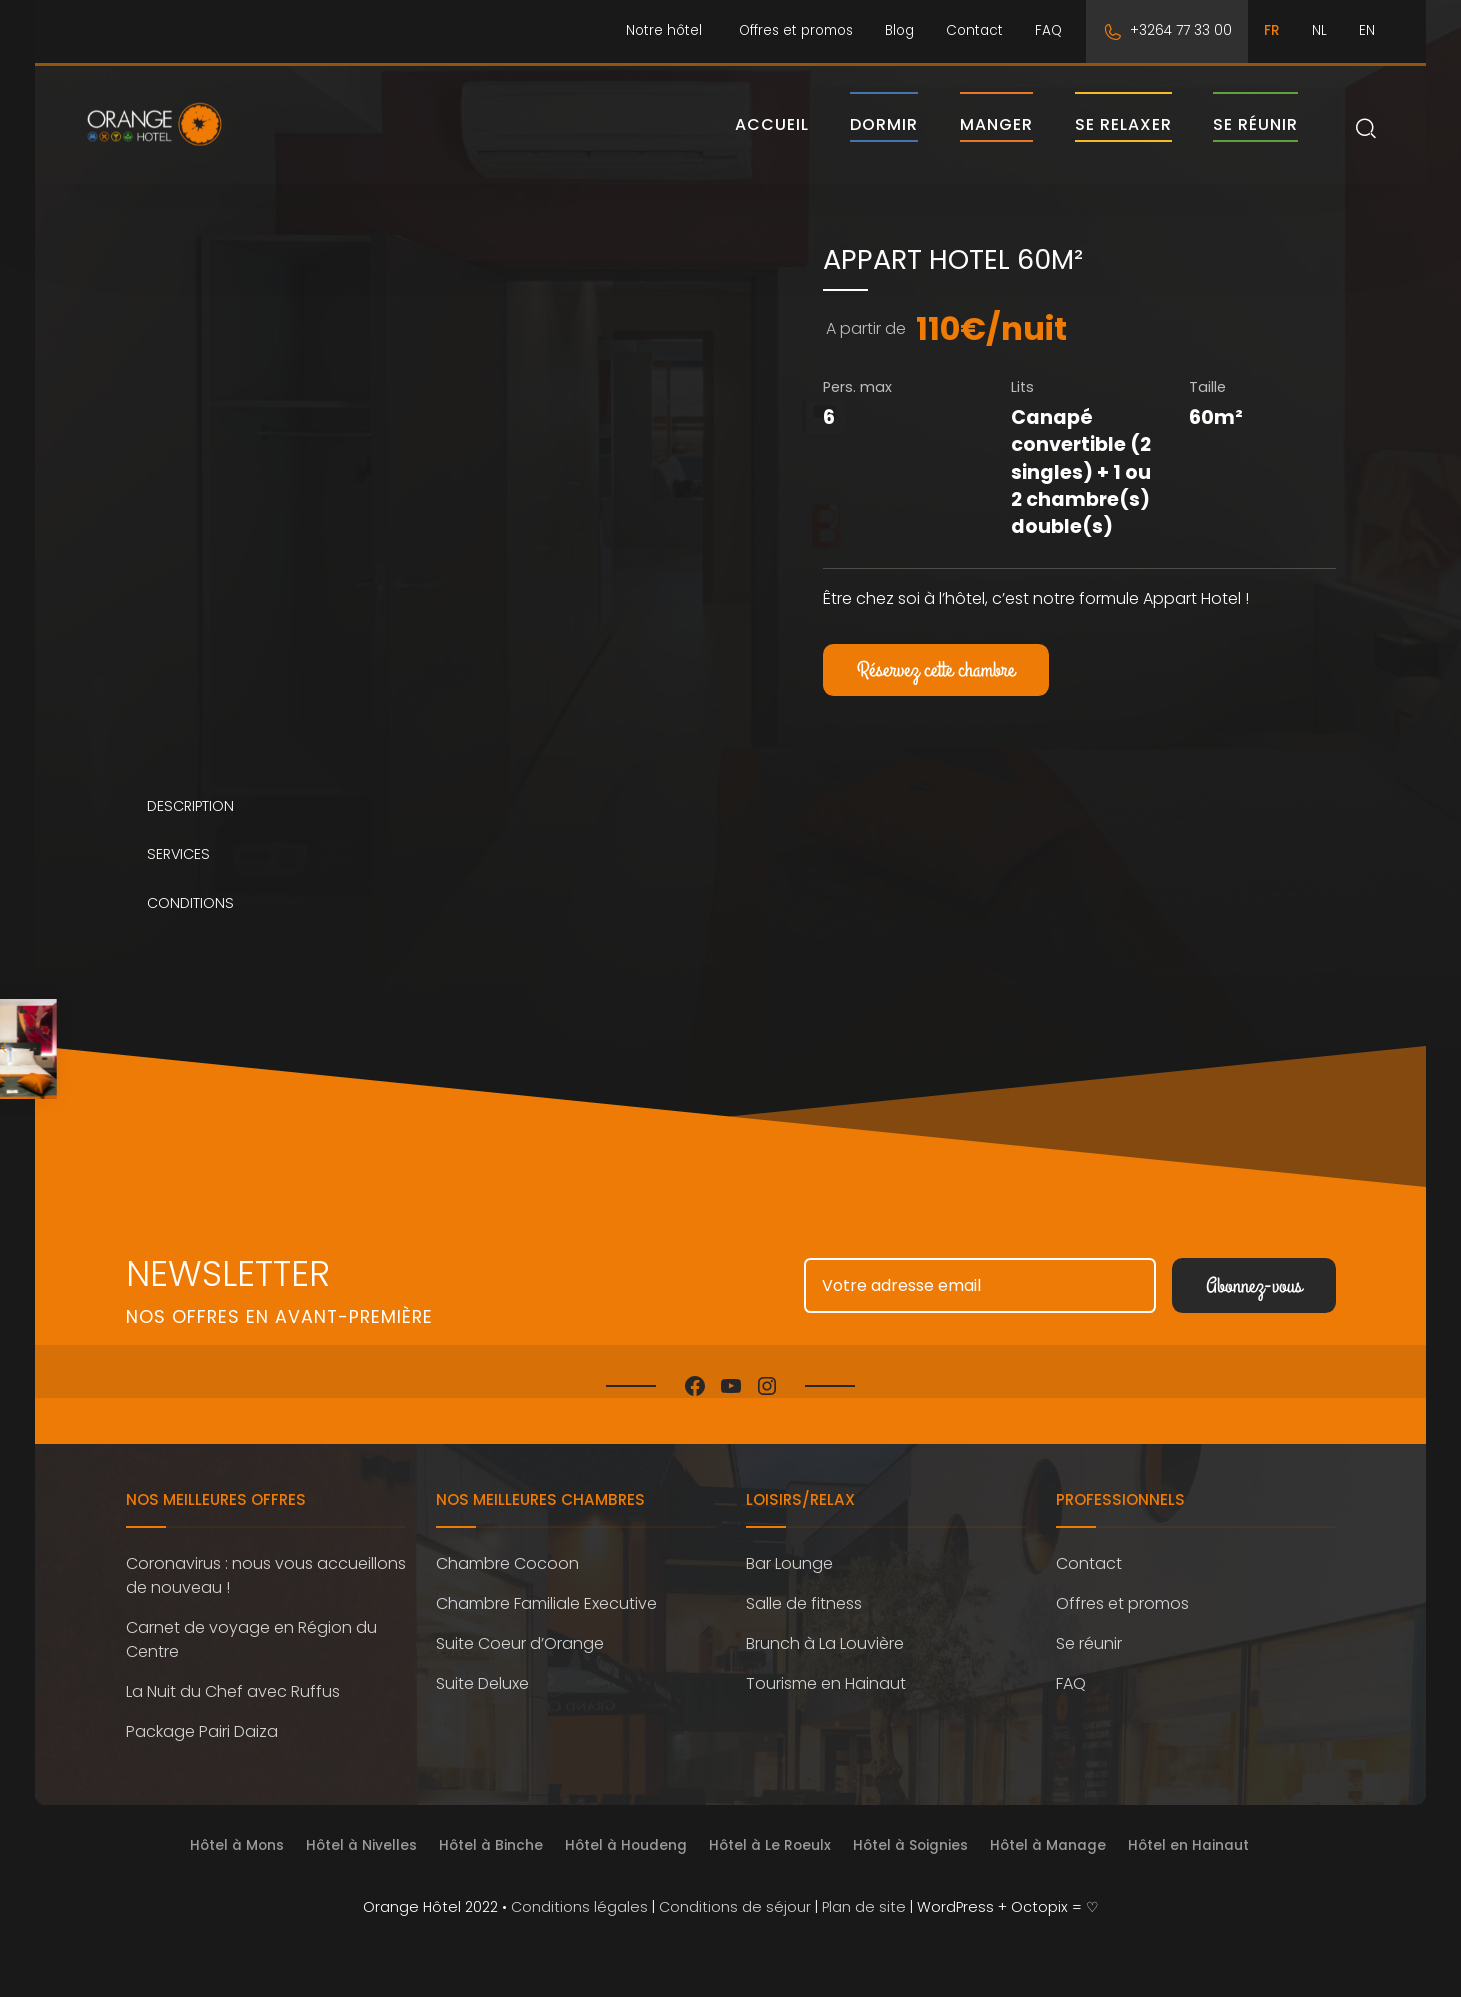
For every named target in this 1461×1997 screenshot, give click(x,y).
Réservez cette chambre (936, 690)
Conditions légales (579, 1926)
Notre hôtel (664, 30)
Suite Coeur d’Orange (520, 1662)
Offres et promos (796, 30)
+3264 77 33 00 (1181, 30)
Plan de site (864, 1926)
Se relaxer (1123, 134)
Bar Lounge (789, 1582)
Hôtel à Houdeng (626, 1864)
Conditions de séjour (735, 1926)
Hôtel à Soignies (910, 1864)
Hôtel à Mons (237, 1864)
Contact (974, 30)
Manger (996, 134)
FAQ (1048, 30)
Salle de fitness (804, 1622)
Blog (899, 30)
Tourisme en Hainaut (826, 1702)
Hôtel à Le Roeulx (770, 1864)
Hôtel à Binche (491, 1864)
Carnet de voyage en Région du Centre (251, 1658)
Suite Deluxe (482, 1702)
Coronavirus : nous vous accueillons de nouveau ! (266, 1594)
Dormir (884, 134)
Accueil (772, 134)
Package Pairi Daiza (202, 1750)
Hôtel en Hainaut (1188, 1864)
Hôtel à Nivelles (361, 1864)
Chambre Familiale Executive (546, 1622)
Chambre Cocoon (507, 1582)
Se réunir (1255, 134)
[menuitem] (1272, 31)
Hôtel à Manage (1048, 1864)
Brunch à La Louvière (825, 1662)
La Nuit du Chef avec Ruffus (233, 1710)
